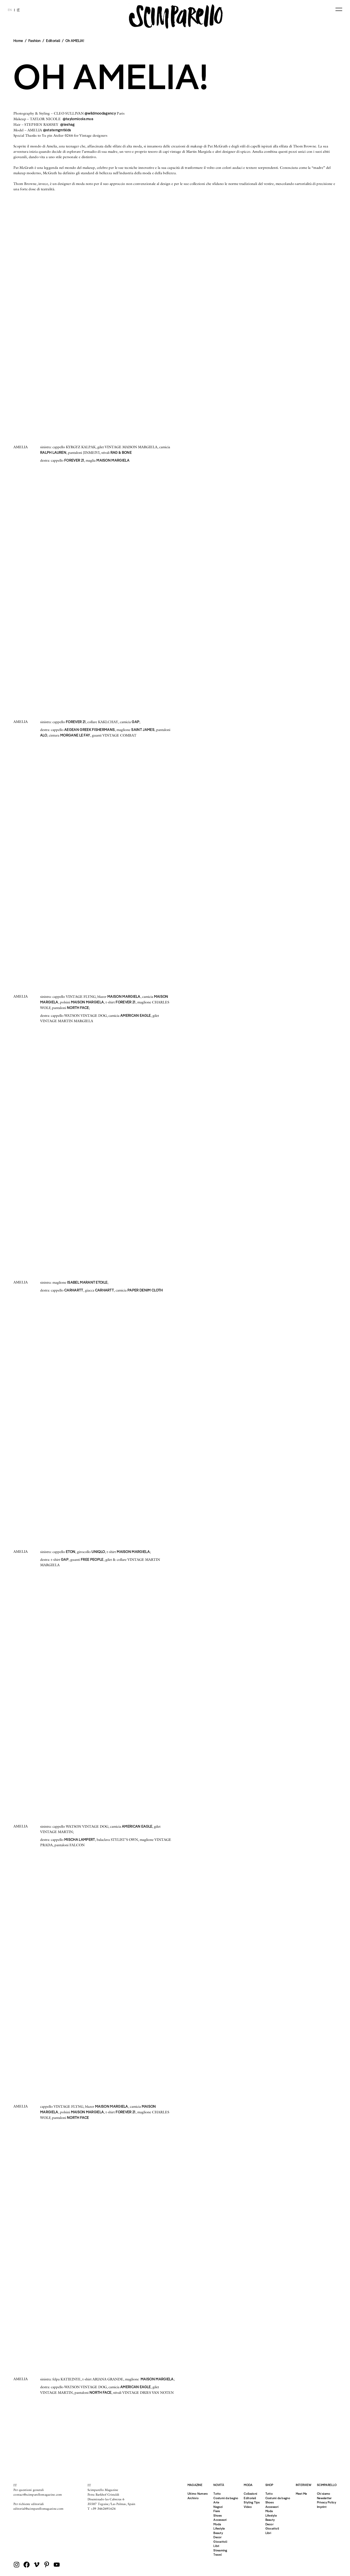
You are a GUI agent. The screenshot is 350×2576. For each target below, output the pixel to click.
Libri (216, 2546)
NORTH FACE (78, 1007)
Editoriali (53, 40)
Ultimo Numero (198, 2493)
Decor (217, 2537)
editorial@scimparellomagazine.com (38, 2509)
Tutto (217, 2493)
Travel (217, 2554)
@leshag (67, 124)
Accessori (220, 2520)
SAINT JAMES (142, 729)
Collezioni (250, 2493)
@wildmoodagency (100, 113)
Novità (218, 2485)
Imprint (322, 2507)
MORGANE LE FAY (75, 735)
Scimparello (327, 2485)
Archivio (193, 2498)
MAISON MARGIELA (112, 460)
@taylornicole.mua (78, 119)
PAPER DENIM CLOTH (145, 1290)
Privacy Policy (326, 2502)
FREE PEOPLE (92, 1559)
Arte (216, 2502)
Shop (269, 2485)
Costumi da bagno (225, 2498)
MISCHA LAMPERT (79, 1839)
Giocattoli (220, 2541)
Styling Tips (252, 2502)
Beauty (218, 2533)
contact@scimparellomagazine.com (37, 2494)
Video (248, 2507)
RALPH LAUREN (53, 452)
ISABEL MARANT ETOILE (87, 1282)
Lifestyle (219, 2528)
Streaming (220, 2550)
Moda (217, 2524)
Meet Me (301, 2493)
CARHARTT (73, 1290)
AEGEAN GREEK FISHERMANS (89, 729)
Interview (303, 2485)
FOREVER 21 (74, 460)
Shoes (217, 2515)
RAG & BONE (121, 452)
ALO (43, 735)
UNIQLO (98, 1551)
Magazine (195, 2485)
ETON (70, 1551)
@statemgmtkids (57, 130)
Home (18, 40)
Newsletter (324, 2498)
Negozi (218, 2507)
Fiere (216, 2511)
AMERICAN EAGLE (135, 1015)
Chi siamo (323, 2493)
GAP (135, 722)
